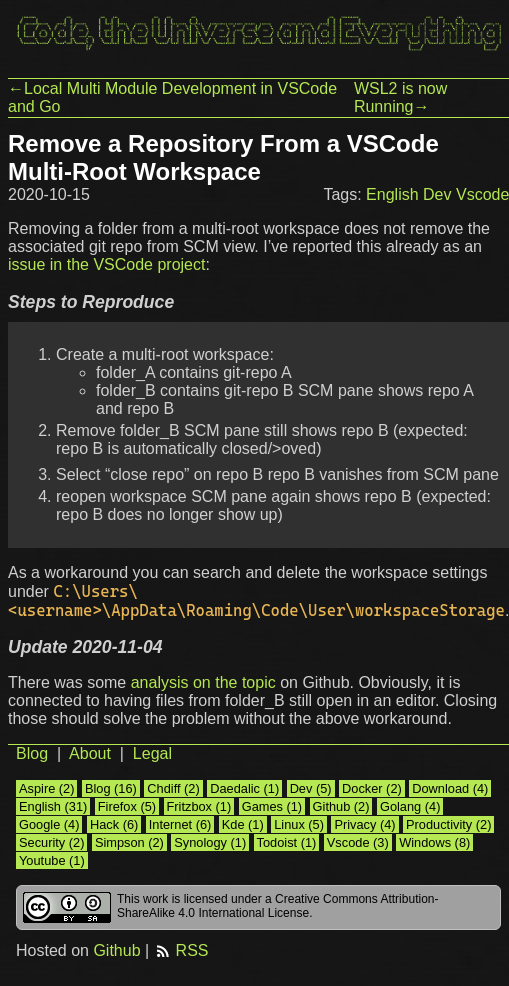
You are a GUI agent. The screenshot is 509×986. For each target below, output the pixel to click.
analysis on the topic (203, 682)
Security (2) (51, 842)
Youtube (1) (52, 860)
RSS (181, 950)
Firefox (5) (127, 806)
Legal (152, 753)
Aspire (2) (46, 788)
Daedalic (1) (244, 788)
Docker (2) (372, 788)
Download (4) (450, 788)
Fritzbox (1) (199, 806)
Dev (437, 194)
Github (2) (341, 806)
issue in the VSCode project (106, 264)
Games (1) (272, 806)
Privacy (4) (364, 824)
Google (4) (49, 824)
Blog (32, 753)
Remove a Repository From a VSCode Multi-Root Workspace (223, 157)
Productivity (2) (448, 824)
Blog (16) (111, 788)
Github (116, 950)
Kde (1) (243, 824)
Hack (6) (114, 824)
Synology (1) (210, 842)
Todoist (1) (287, 842)
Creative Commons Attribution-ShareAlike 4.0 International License (277, 906)
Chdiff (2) (173, 788)
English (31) (53, 806)
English (392, 194)
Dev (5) (311, 788)
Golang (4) (410, 806)
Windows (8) (434, 842)
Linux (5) (299, 824)
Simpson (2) (129, 842)
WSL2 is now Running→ (400, 97)
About (90, 753)
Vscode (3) (358, 842)
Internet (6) (180, 824)
